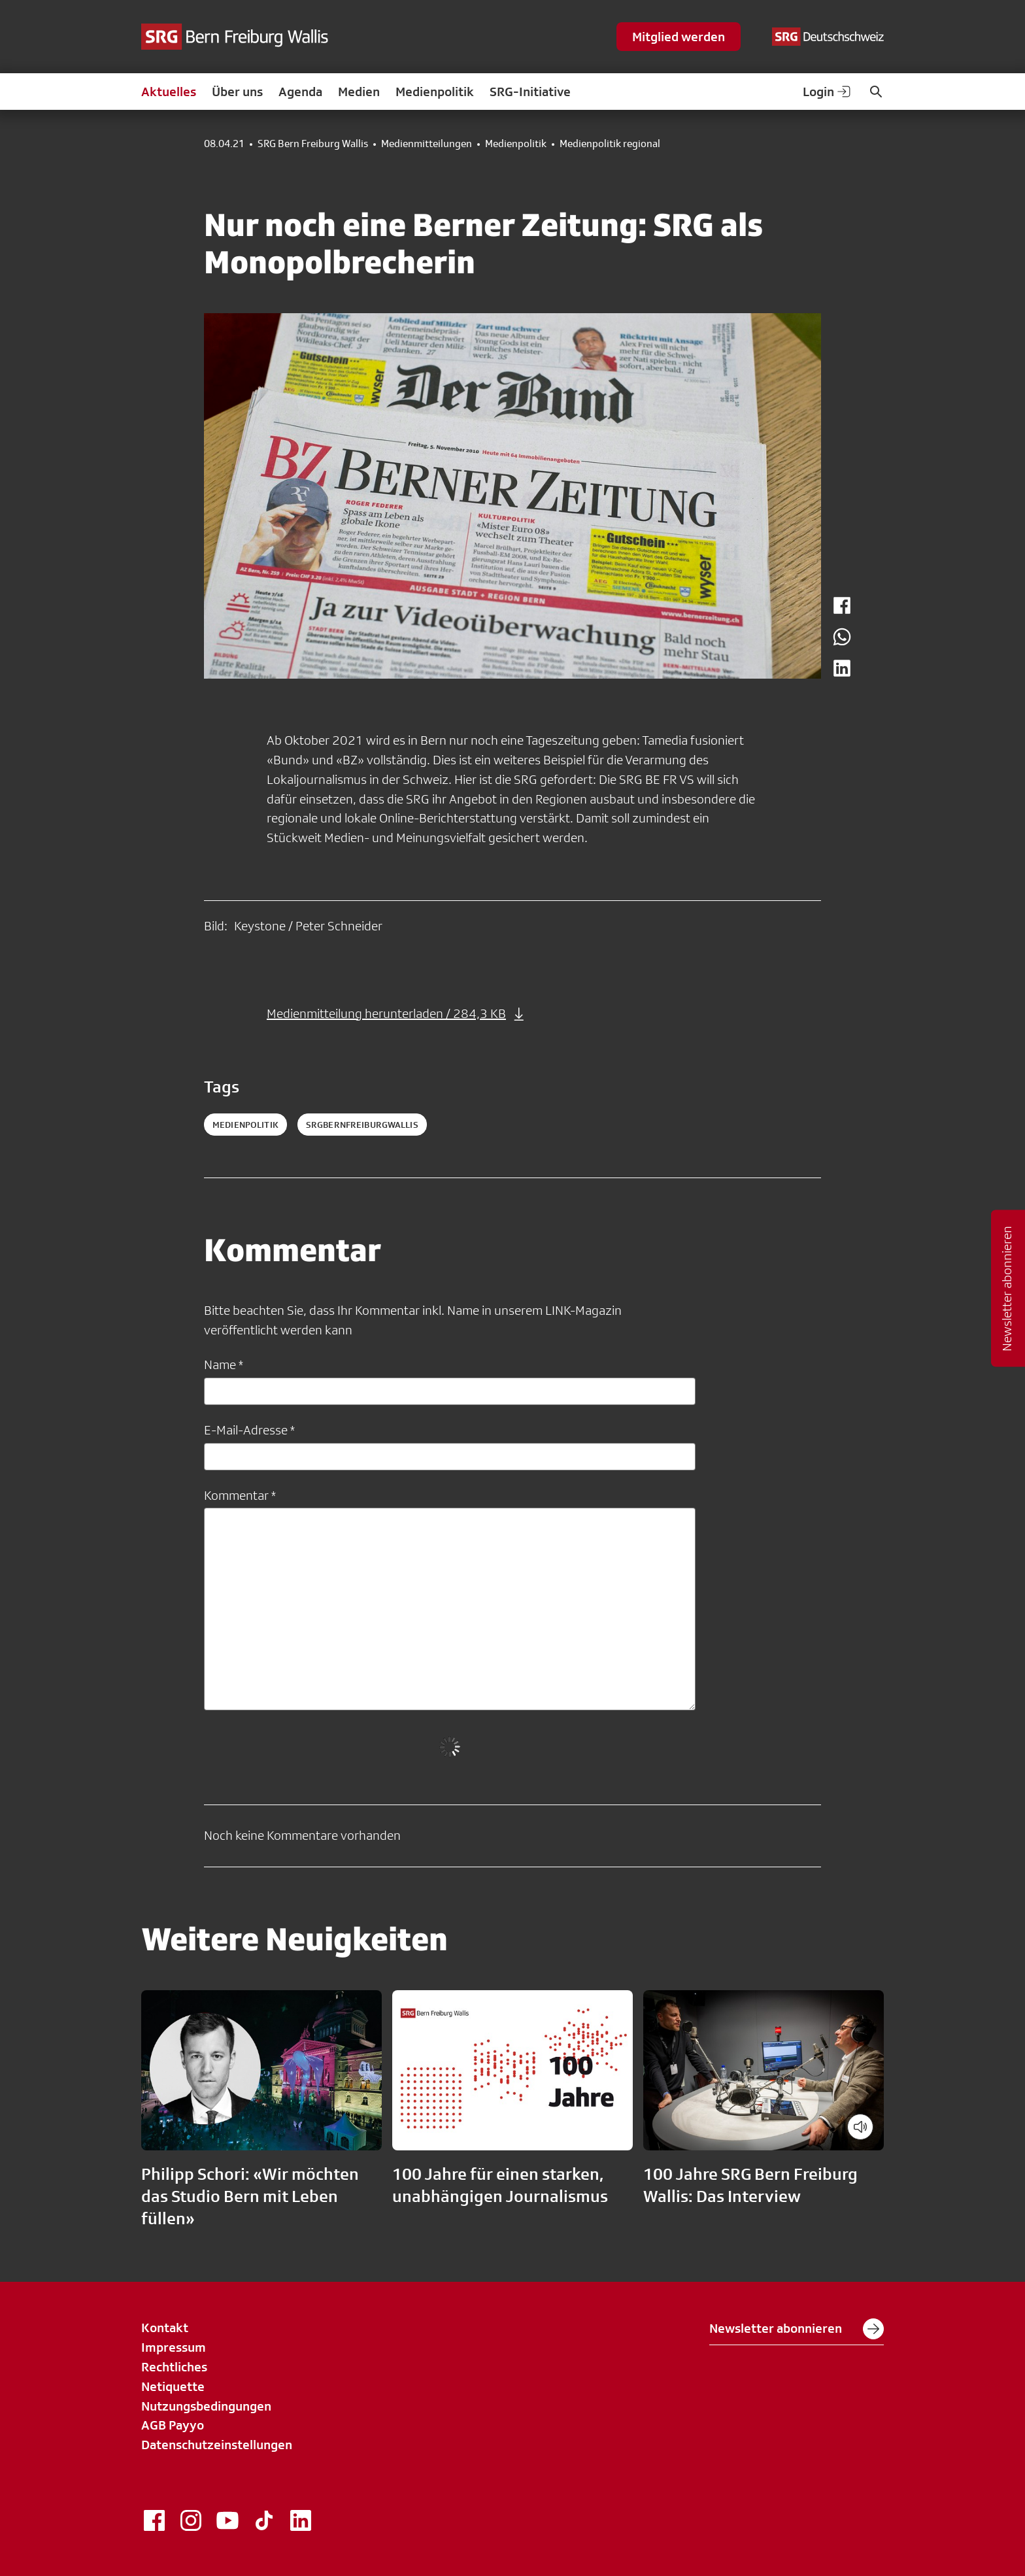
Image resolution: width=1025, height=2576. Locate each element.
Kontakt (164, 2327)
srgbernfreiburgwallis (362, 1124)
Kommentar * (240, 1495)
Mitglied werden (678, 36)
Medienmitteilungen (426, 144)
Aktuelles (168, 91)
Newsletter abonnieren (796, 2328)
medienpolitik (245, 1124)
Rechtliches (174, 2367)
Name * (223, 1364)
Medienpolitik (434, 91)
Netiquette (173, 2386)
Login (827, 91)
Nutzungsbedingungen (206, 2406)
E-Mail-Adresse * (249, 1430)
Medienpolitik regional (610, 144)
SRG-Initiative (530, 91)
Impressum (173, 2347)
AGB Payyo (172, 2425)
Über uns (237, 91)
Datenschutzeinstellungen (216, 2444)
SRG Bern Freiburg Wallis (313, 144)
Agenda (300, 91)
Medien (359, 91)
